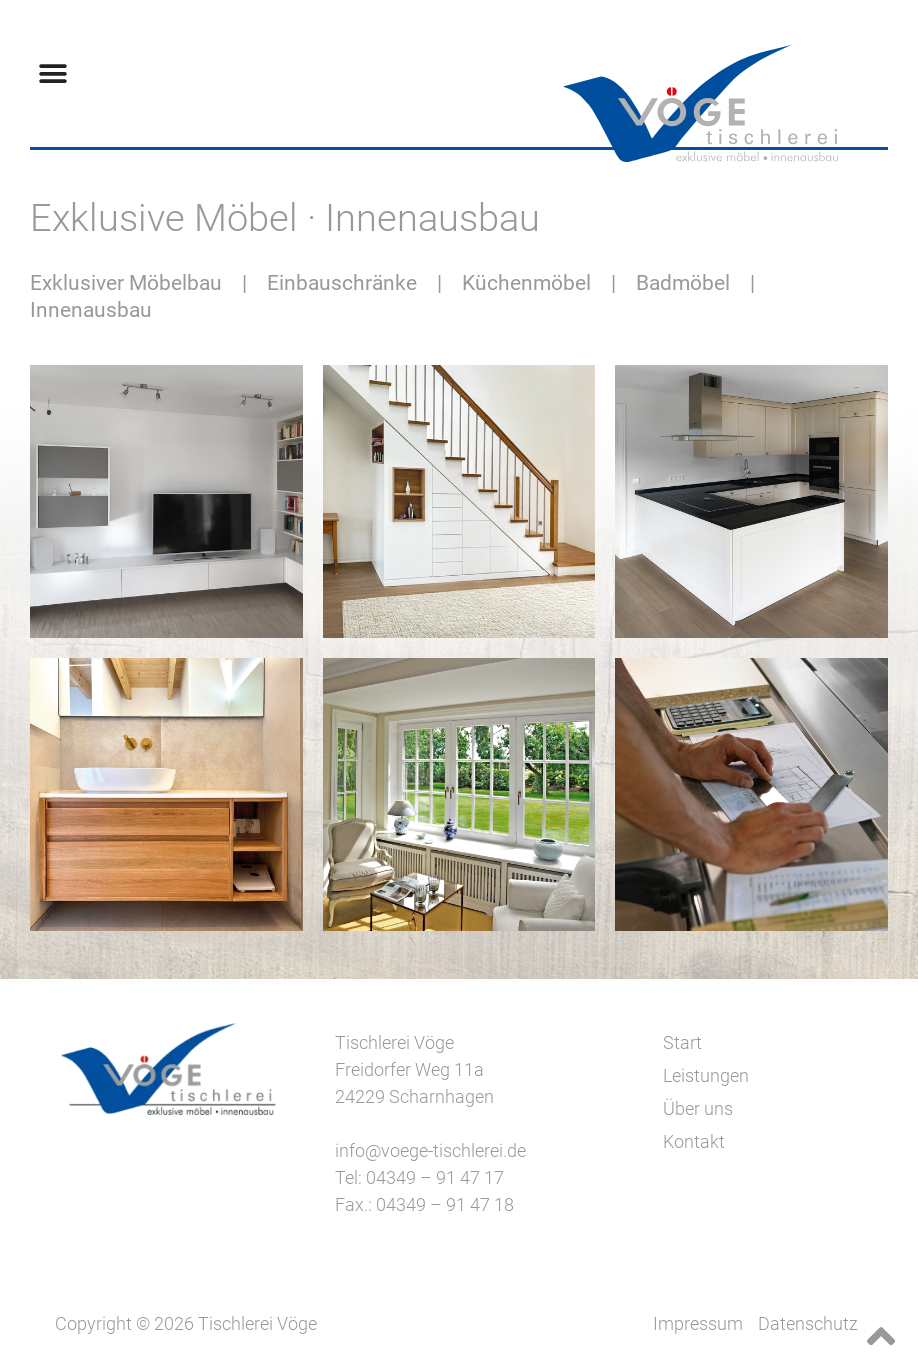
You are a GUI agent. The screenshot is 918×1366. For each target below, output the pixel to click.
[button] (52, 73)
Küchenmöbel (529, 283)
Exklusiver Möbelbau (126, 283)
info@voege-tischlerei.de (430, 1150)
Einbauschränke (342, 283)
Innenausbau (91, 310)
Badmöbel (685, 283)
